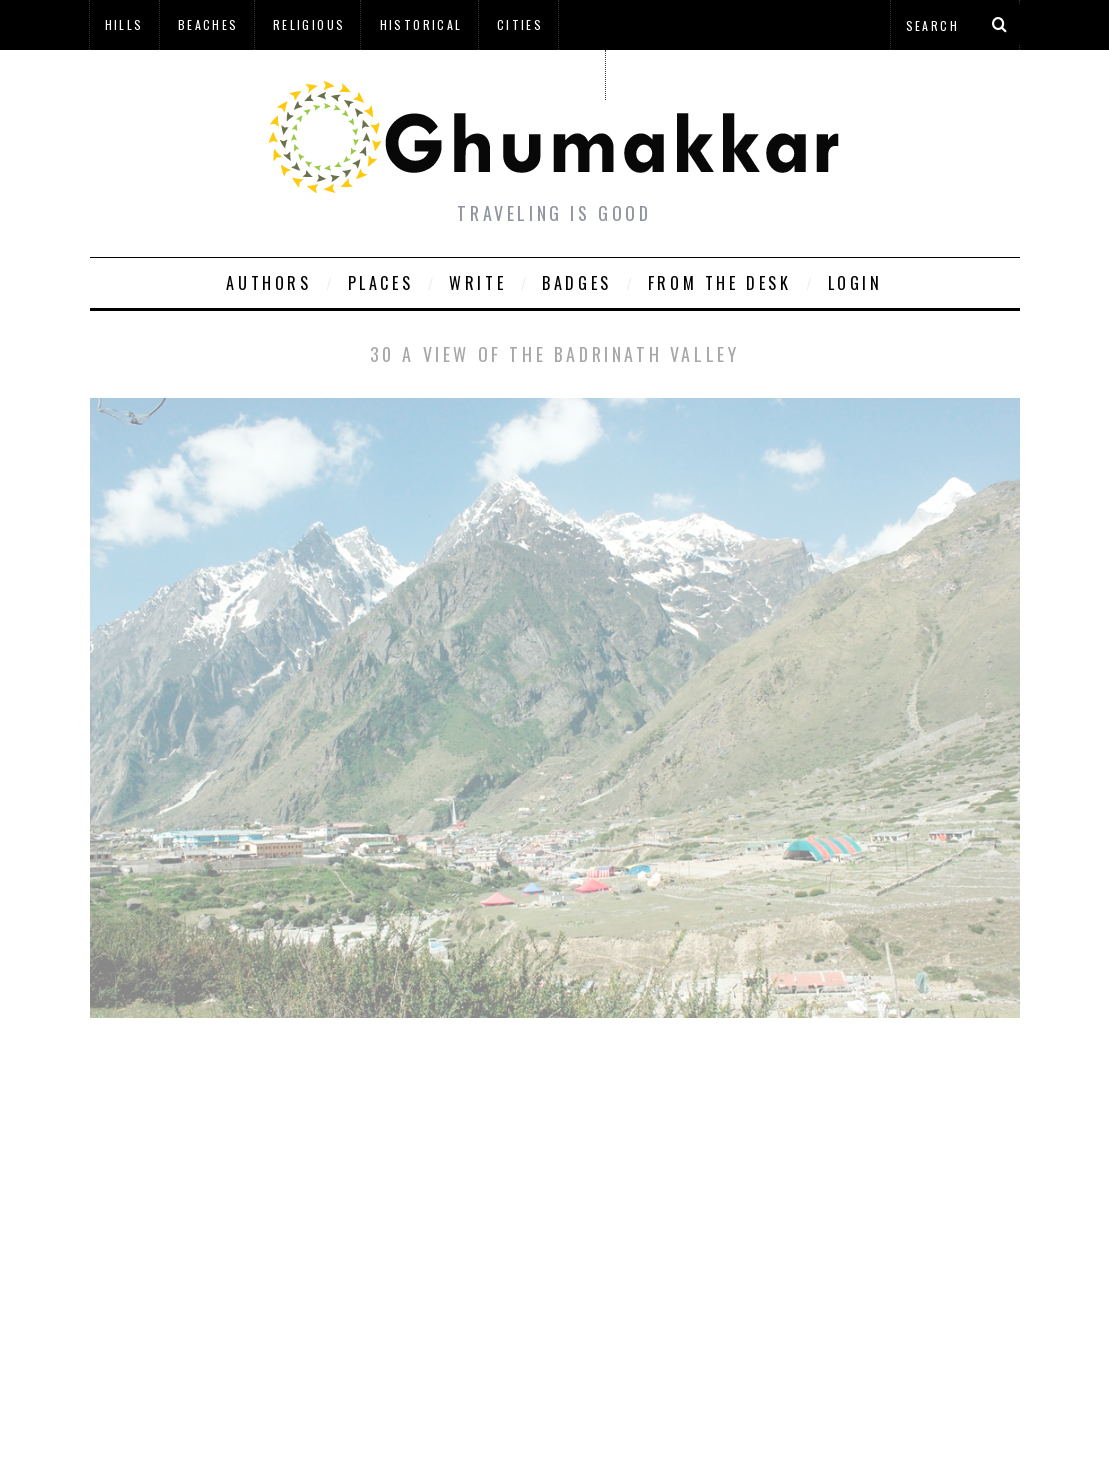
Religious (309, 24)
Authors (268, 283)
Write (477, 283)
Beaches (208, 24)
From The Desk (720, 283)
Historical (421, 24)
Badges (577, 283)
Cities (520, 24)
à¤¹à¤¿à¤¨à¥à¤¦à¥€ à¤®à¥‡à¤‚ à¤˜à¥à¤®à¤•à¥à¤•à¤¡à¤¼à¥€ (347, 74)
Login (855, 283)
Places (381, 283)
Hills (124, 24)
